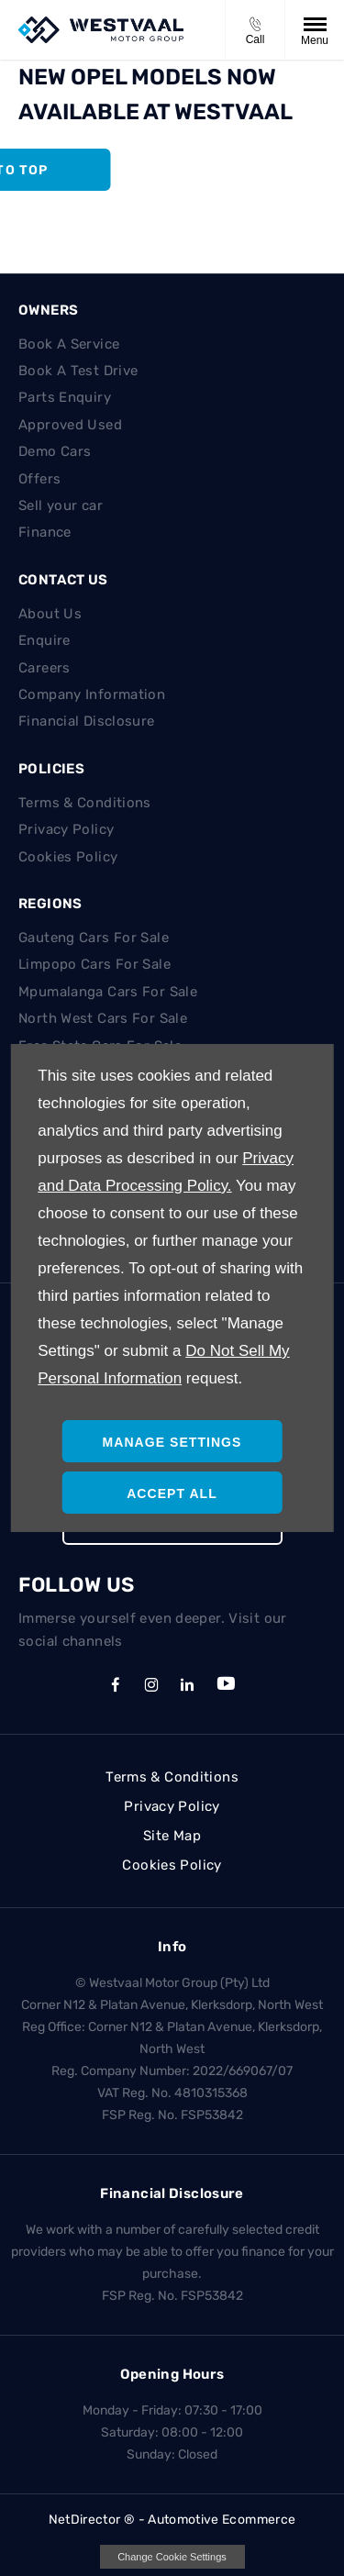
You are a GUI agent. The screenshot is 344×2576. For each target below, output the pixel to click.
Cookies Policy (67, 857)
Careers (44, 668)
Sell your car (60, 505)
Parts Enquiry (64, 397)
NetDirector (86, 2519)
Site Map (172, 1835)
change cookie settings (172, 2557)
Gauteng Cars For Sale (93, 937)
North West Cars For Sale (102, 1018)
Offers (39, 479)
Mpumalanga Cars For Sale (107, 991)
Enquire (44, 640)
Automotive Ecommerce (221, 2519)
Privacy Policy (66, 829)
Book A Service (68, 344)
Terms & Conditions (84, 802)
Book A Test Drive (78, 370)
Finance (45, 532)
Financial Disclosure (86, 721)
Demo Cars (54, 451)
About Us (50, 613)
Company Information (91, 694)
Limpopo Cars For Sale (94, 964)
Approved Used (70, 424)
